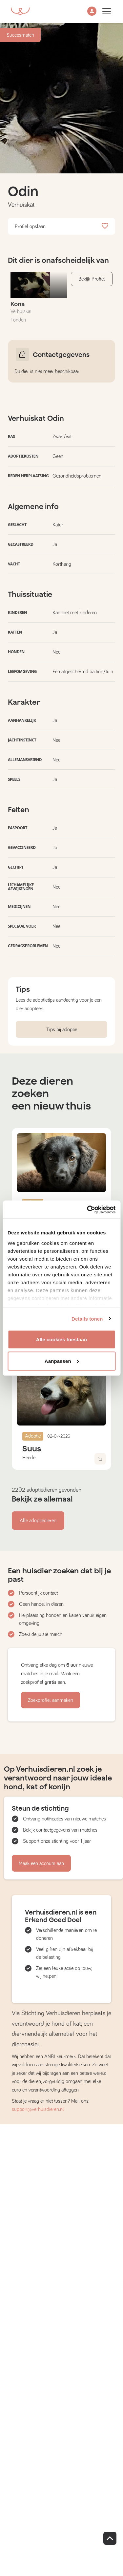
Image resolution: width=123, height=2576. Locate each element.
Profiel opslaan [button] (61, 226)
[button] (92, 11)
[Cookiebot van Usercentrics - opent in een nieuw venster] (87, 1209)
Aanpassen (62, 1361)
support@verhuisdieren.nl (38, 2109)
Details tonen (87, 1318)
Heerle (28, 1457)
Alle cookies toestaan (61, 1339)
